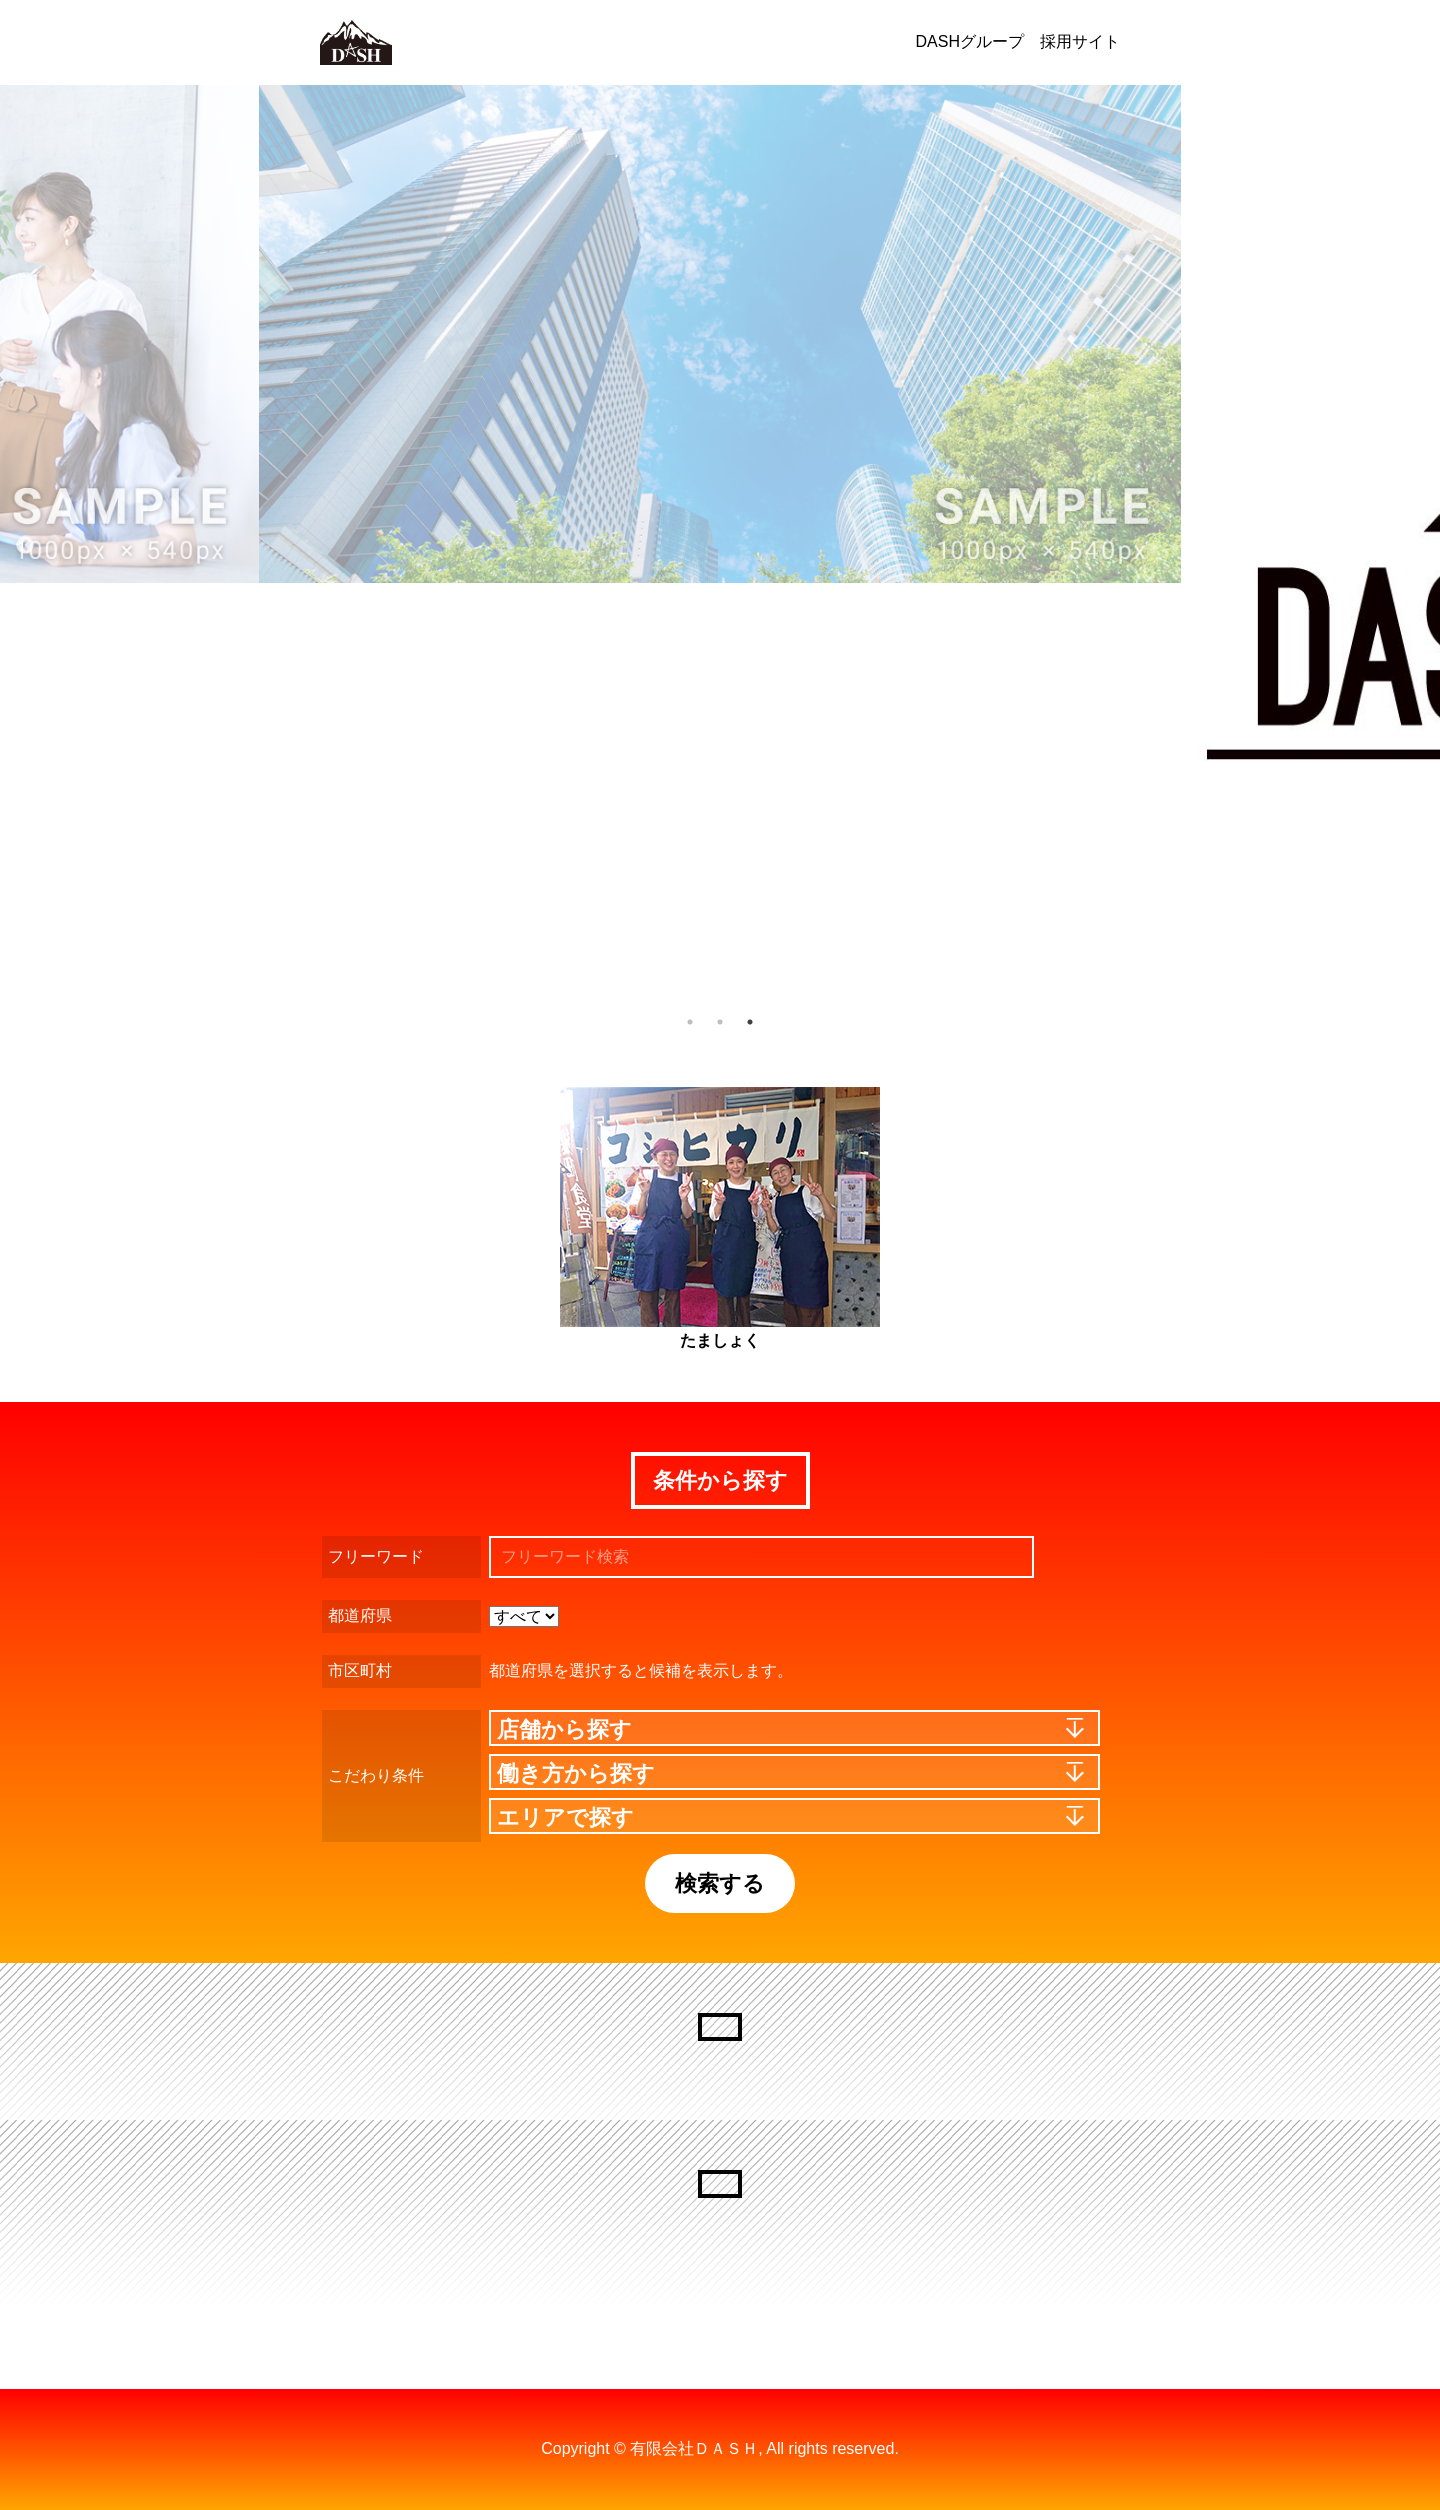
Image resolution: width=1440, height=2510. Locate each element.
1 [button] (690, 1022)
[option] (720, 334)
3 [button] (750, 1022)
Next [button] (1410, 546)
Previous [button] (25, 546)
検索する (720, 1883)
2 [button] (720, 1022)
